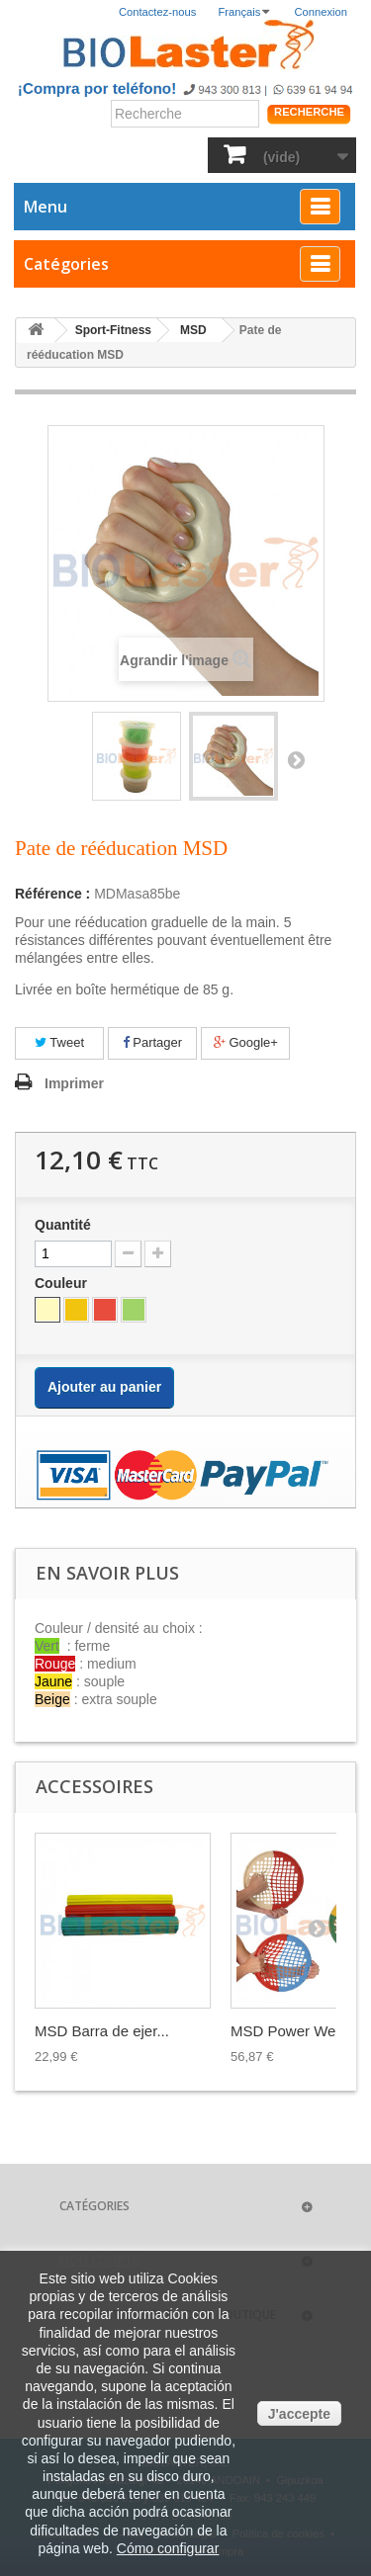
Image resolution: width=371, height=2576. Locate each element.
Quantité (63, 1225)
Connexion (321, 12)
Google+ (246, 1042)
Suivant (296, 759)
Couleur (63, 1283)
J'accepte (299, 2414)
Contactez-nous (157, 12)
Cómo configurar (168, 2548)
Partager (152, 1042)
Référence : (52, 894)
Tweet (59, 1042)
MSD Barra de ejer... (102, 2030)
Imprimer (74, 1083)
